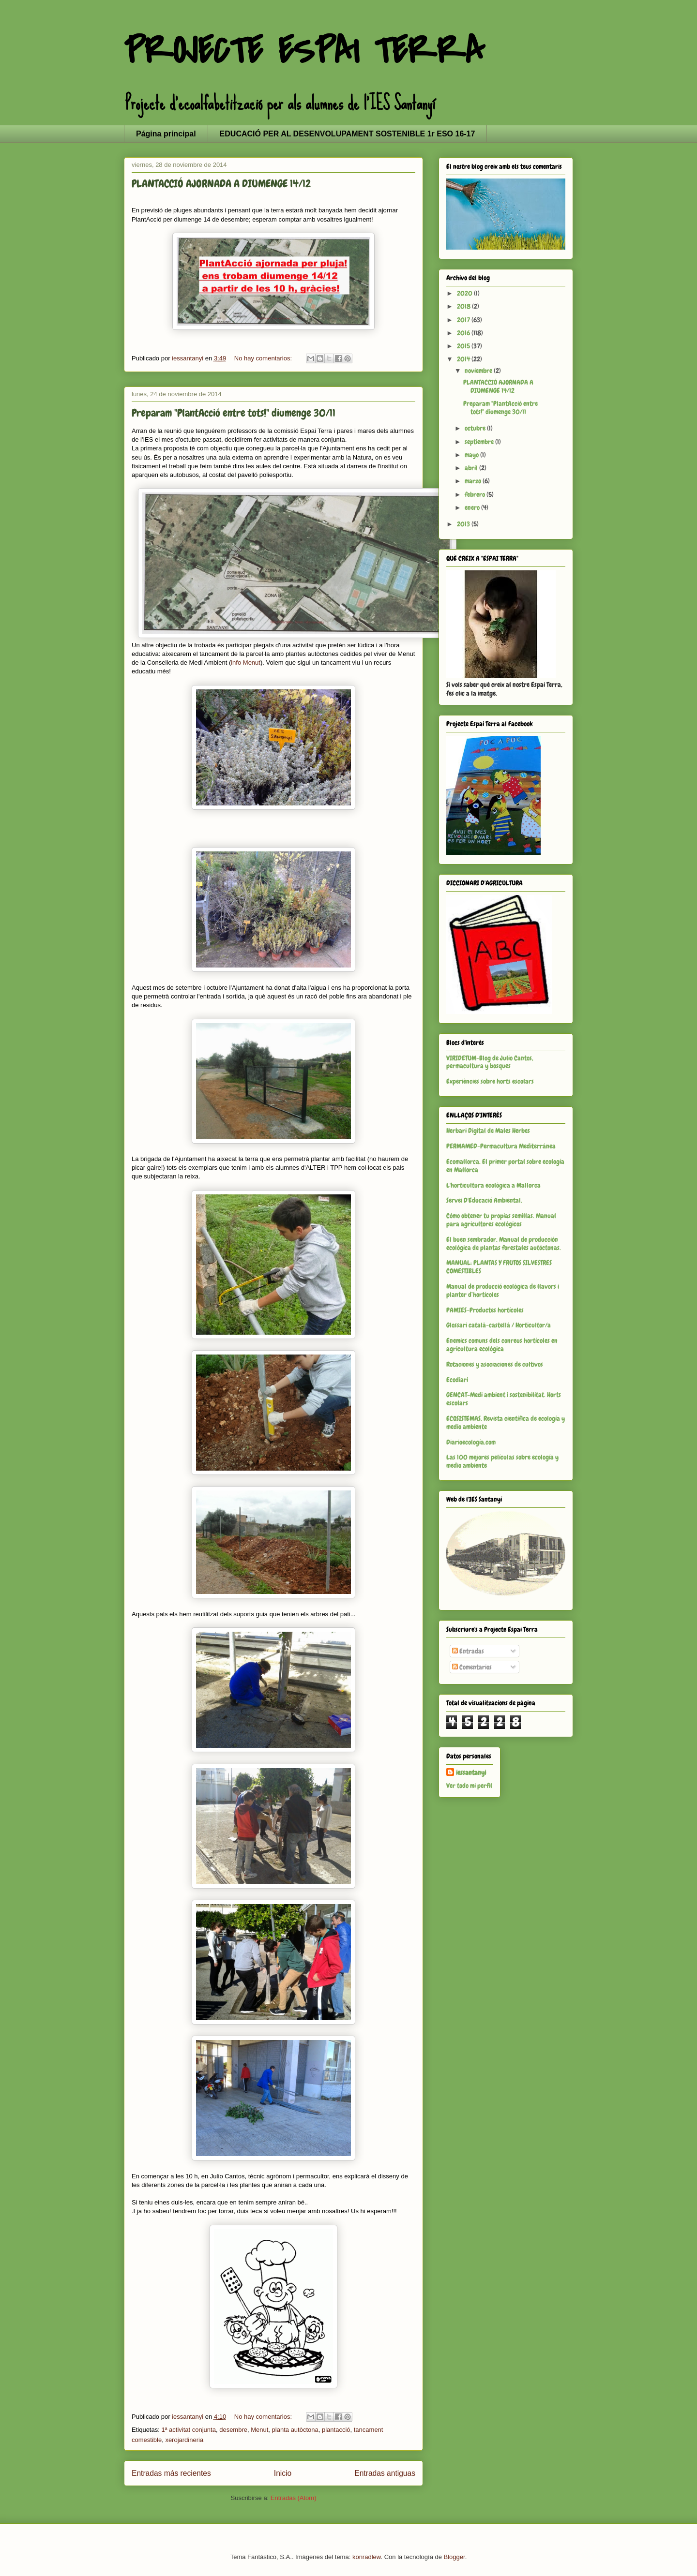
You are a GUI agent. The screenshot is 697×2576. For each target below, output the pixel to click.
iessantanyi (471, 1772)
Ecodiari (457, 1379)
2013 (464, 524)
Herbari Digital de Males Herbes (488, 1130)
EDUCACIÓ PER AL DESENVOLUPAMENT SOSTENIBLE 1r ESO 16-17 (347, 134)
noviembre (479, 370)
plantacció (336, 2429)
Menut (259, 2429)
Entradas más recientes (171, 2473)
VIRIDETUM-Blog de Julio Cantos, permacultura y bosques (489, 1062)
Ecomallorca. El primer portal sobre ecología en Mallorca (505, 1165)
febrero (475, 494)
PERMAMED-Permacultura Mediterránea (501, 1146)
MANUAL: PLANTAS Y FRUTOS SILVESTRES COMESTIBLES (499, 1266)
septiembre (480, 441)
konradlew (366, 2557)
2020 (465, 293)
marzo (474, 480)
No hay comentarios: (264, 358)
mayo (472, 454)
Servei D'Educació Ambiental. (484, 1200)
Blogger (454, 2557)
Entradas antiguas (384, 2473)
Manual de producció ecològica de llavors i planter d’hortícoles (502, 1290)
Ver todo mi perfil (469, 1785)
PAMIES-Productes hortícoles (485, 1310)
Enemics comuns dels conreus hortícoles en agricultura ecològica (502, 1344)
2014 (464, 359)
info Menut (245, 662)
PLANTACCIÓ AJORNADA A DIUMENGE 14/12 (221, 184)
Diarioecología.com (471, 1442)
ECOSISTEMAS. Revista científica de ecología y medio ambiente (505, 1422)
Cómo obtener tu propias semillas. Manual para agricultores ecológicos (501, 1219)
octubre (476, 428)
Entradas (468, 1651)
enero (473, 507)
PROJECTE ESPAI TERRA (304, 51)
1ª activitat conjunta (188, 2429)
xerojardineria (184, 2439)
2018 (464, 306)
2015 (464, 346)
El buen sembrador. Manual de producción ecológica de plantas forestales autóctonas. (503, 1243)
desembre (233, 2429)
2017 (464, 319)
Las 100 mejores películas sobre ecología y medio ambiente (502, 1461)
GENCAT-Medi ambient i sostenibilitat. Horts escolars (503, 1398)
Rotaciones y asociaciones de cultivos (494, 1364)
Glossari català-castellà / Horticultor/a (498, 1325)
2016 (464, 332)
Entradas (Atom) (294, 2498)
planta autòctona (295, 2429)
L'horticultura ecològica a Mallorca (493, 1185)
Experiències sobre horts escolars (490, 1081)
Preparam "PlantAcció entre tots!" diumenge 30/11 (233, 413)
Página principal (166, 134)
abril (472, 467)
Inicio (282, 2473)
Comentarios (472, 1667)
